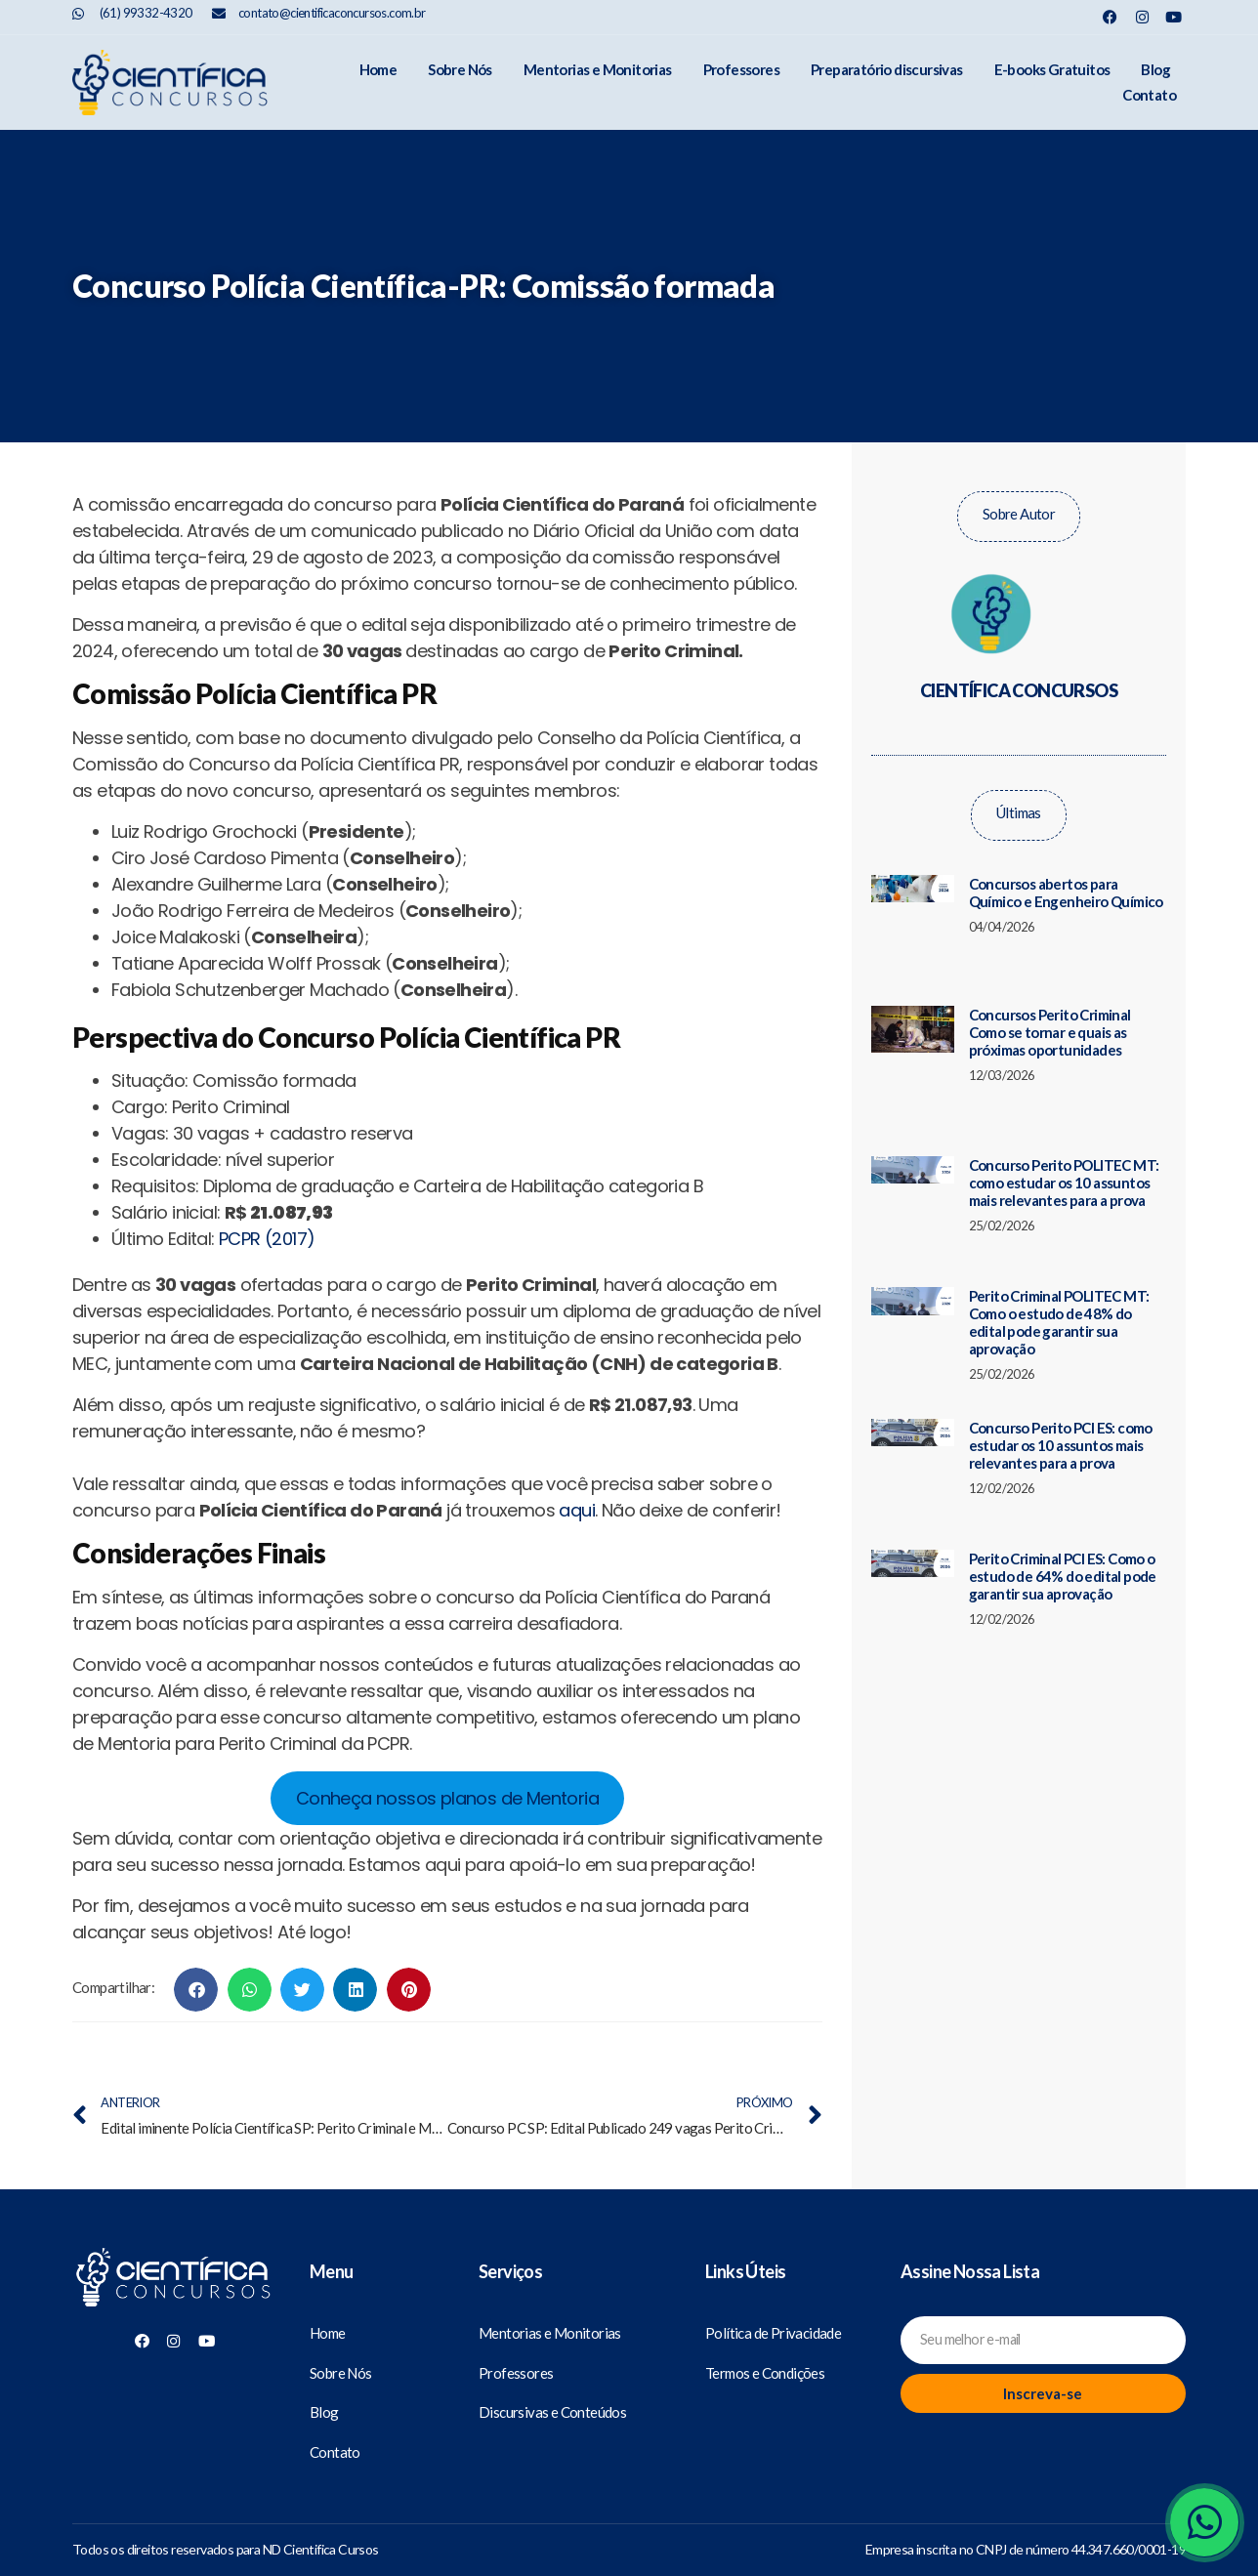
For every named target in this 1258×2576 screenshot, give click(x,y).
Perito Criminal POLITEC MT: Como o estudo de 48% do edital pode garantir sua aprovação (1059, 1307)
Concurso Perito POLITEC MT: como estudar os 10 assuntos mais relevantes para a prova (1064, 1168)
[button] (196, 1975)
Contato (1149, 75)
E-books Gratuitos (973, 75)
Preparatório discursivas (808, 75)
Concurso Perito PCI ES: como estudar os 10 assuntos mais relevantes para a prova (1061, 1430)
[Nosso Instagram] (1142, 17)
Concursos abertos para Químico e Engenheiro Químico (1066, 877)
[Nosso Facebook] (1110, 17)
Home (299, 75)
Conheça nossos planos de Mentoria (447, 1783)
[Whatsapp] (1204, 2522)
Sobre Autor (1019, 499)
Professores (662, 75)
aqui (577, 1495)
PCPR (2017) (266, 1224)
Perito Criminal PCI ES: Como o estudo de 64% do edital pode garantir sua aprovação (1062, 1561)
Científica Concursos (1018, 675)
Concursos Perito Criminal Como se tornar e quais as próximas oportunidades (1050, 1017)
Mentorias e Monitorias (518, 75)
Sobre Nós (381, 75)
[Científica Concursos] (173, 2264)
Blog (1077, 75)
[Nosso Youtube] (1173, 17)
